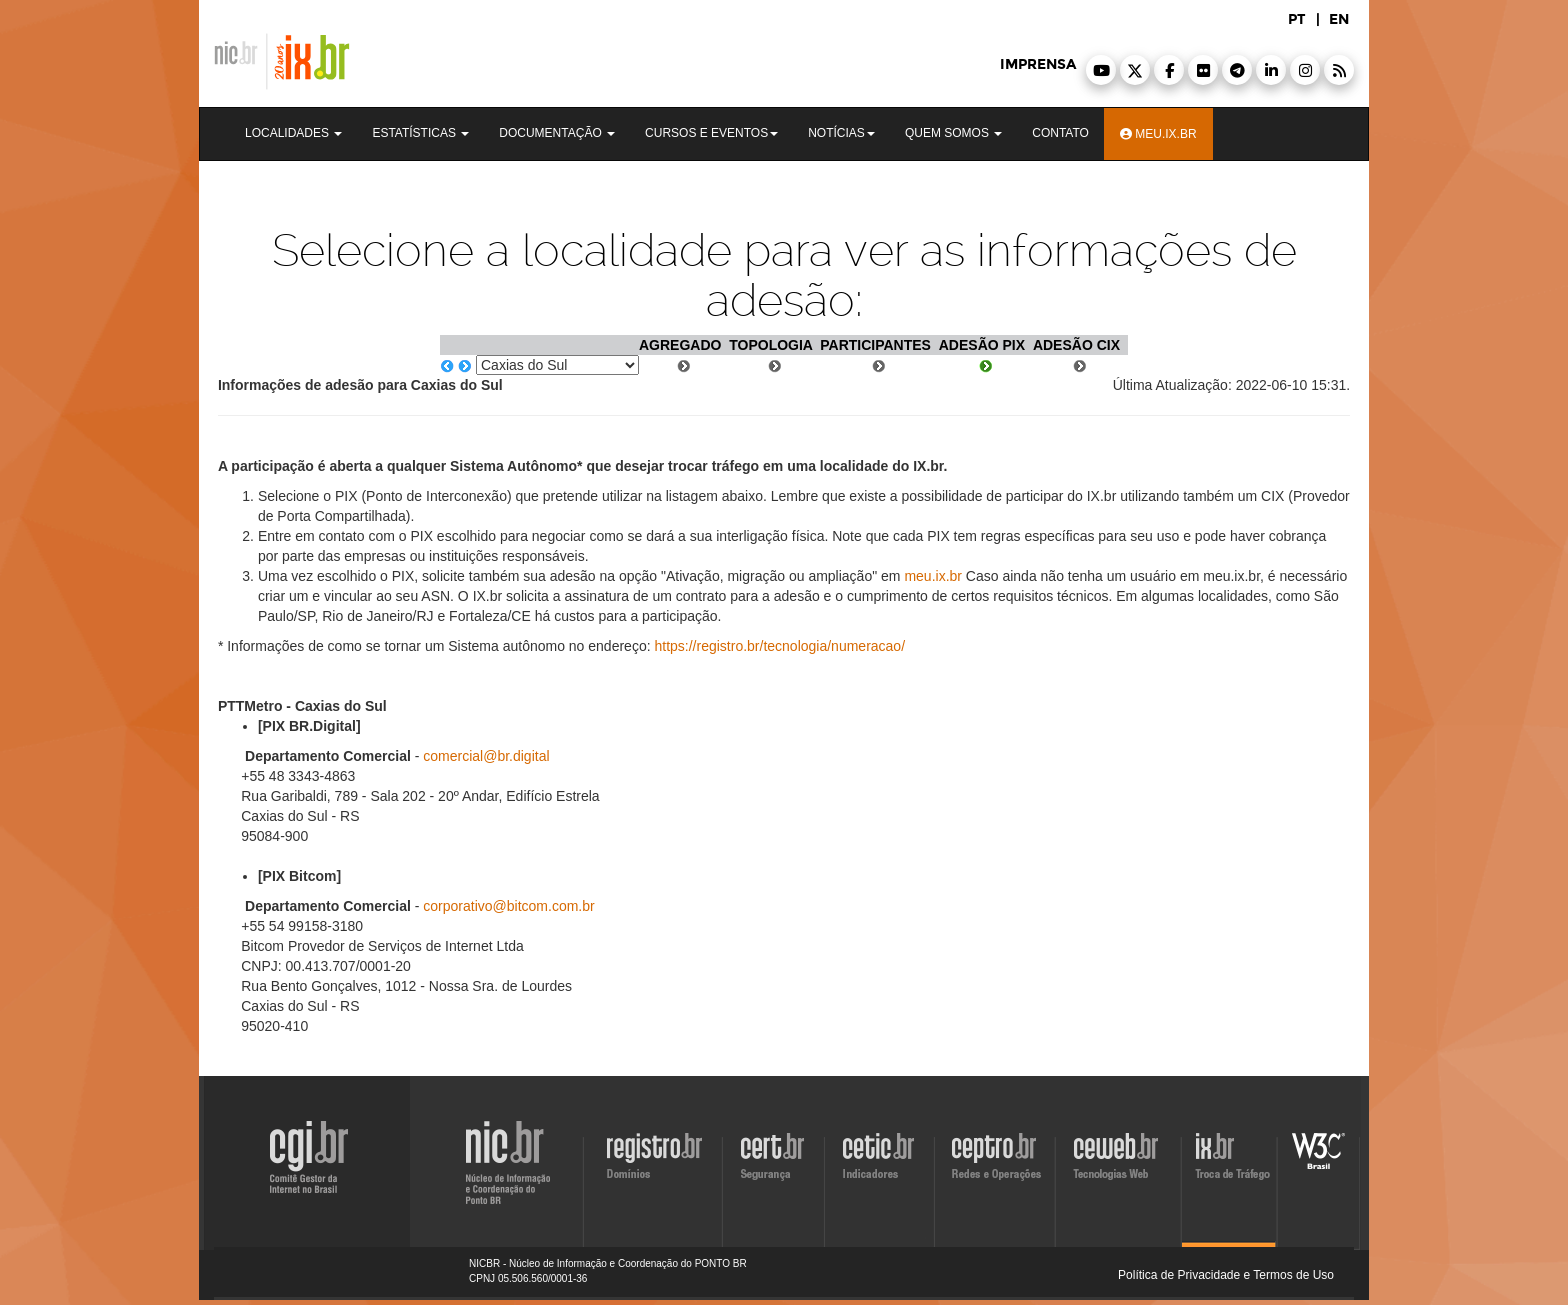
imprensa (1038, 64)
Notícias (841, 133)
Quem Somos (953, 133)
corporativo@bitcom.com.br (508, 906)
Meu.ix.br (1158, 134)
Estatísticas (420, 133)
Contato (1060, 133)
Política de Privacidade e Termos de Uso (1226, 1275)
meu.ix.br (933, 576)
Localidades (293, 133)
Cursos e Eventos (711, 133)
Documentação (557, 133)
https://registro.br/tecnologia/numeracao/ (779, 646)
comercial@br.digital (486, 756)
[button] (1101, 70)
